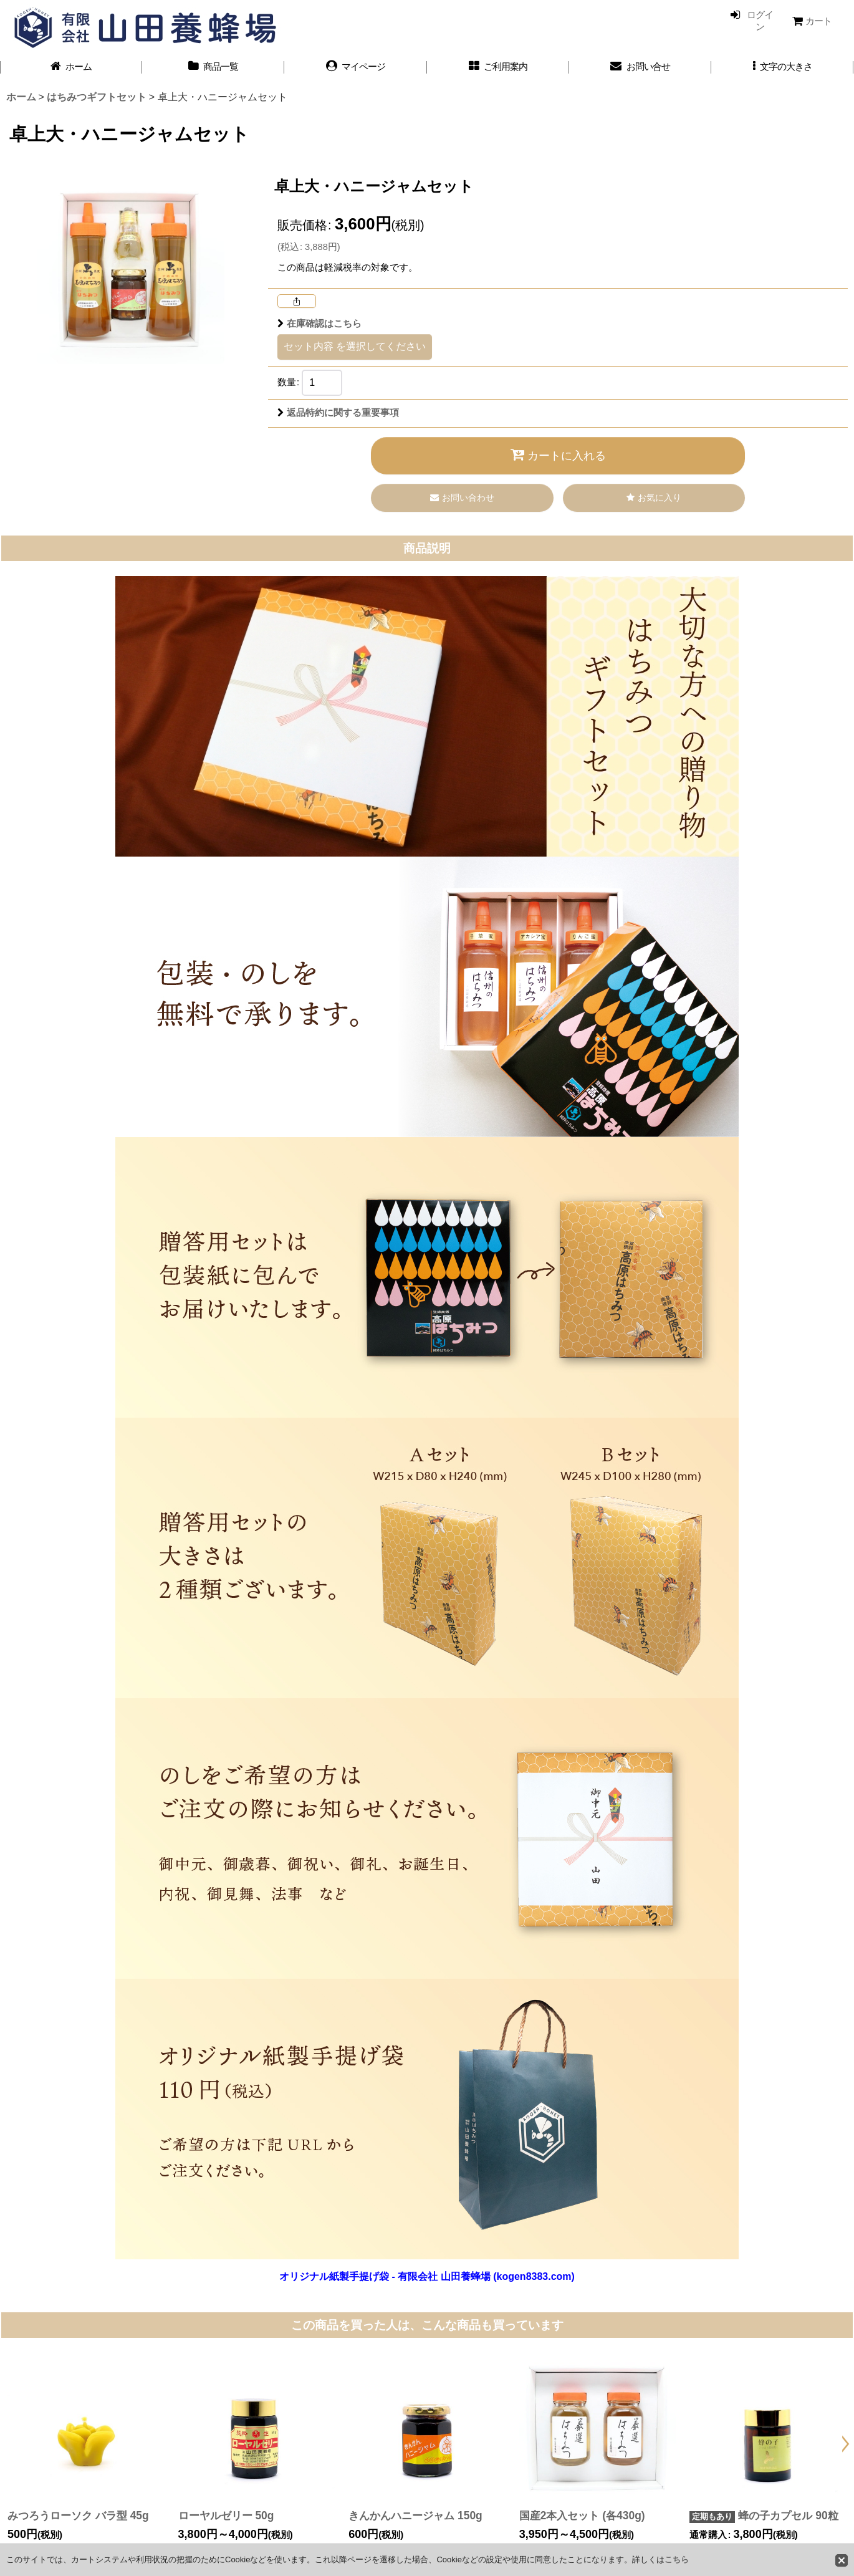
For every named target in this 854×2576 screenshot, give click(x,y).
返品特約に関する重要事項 (338, 413)
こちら (676, 2559)
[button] (782, 67)
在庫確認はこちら (319, 324)
